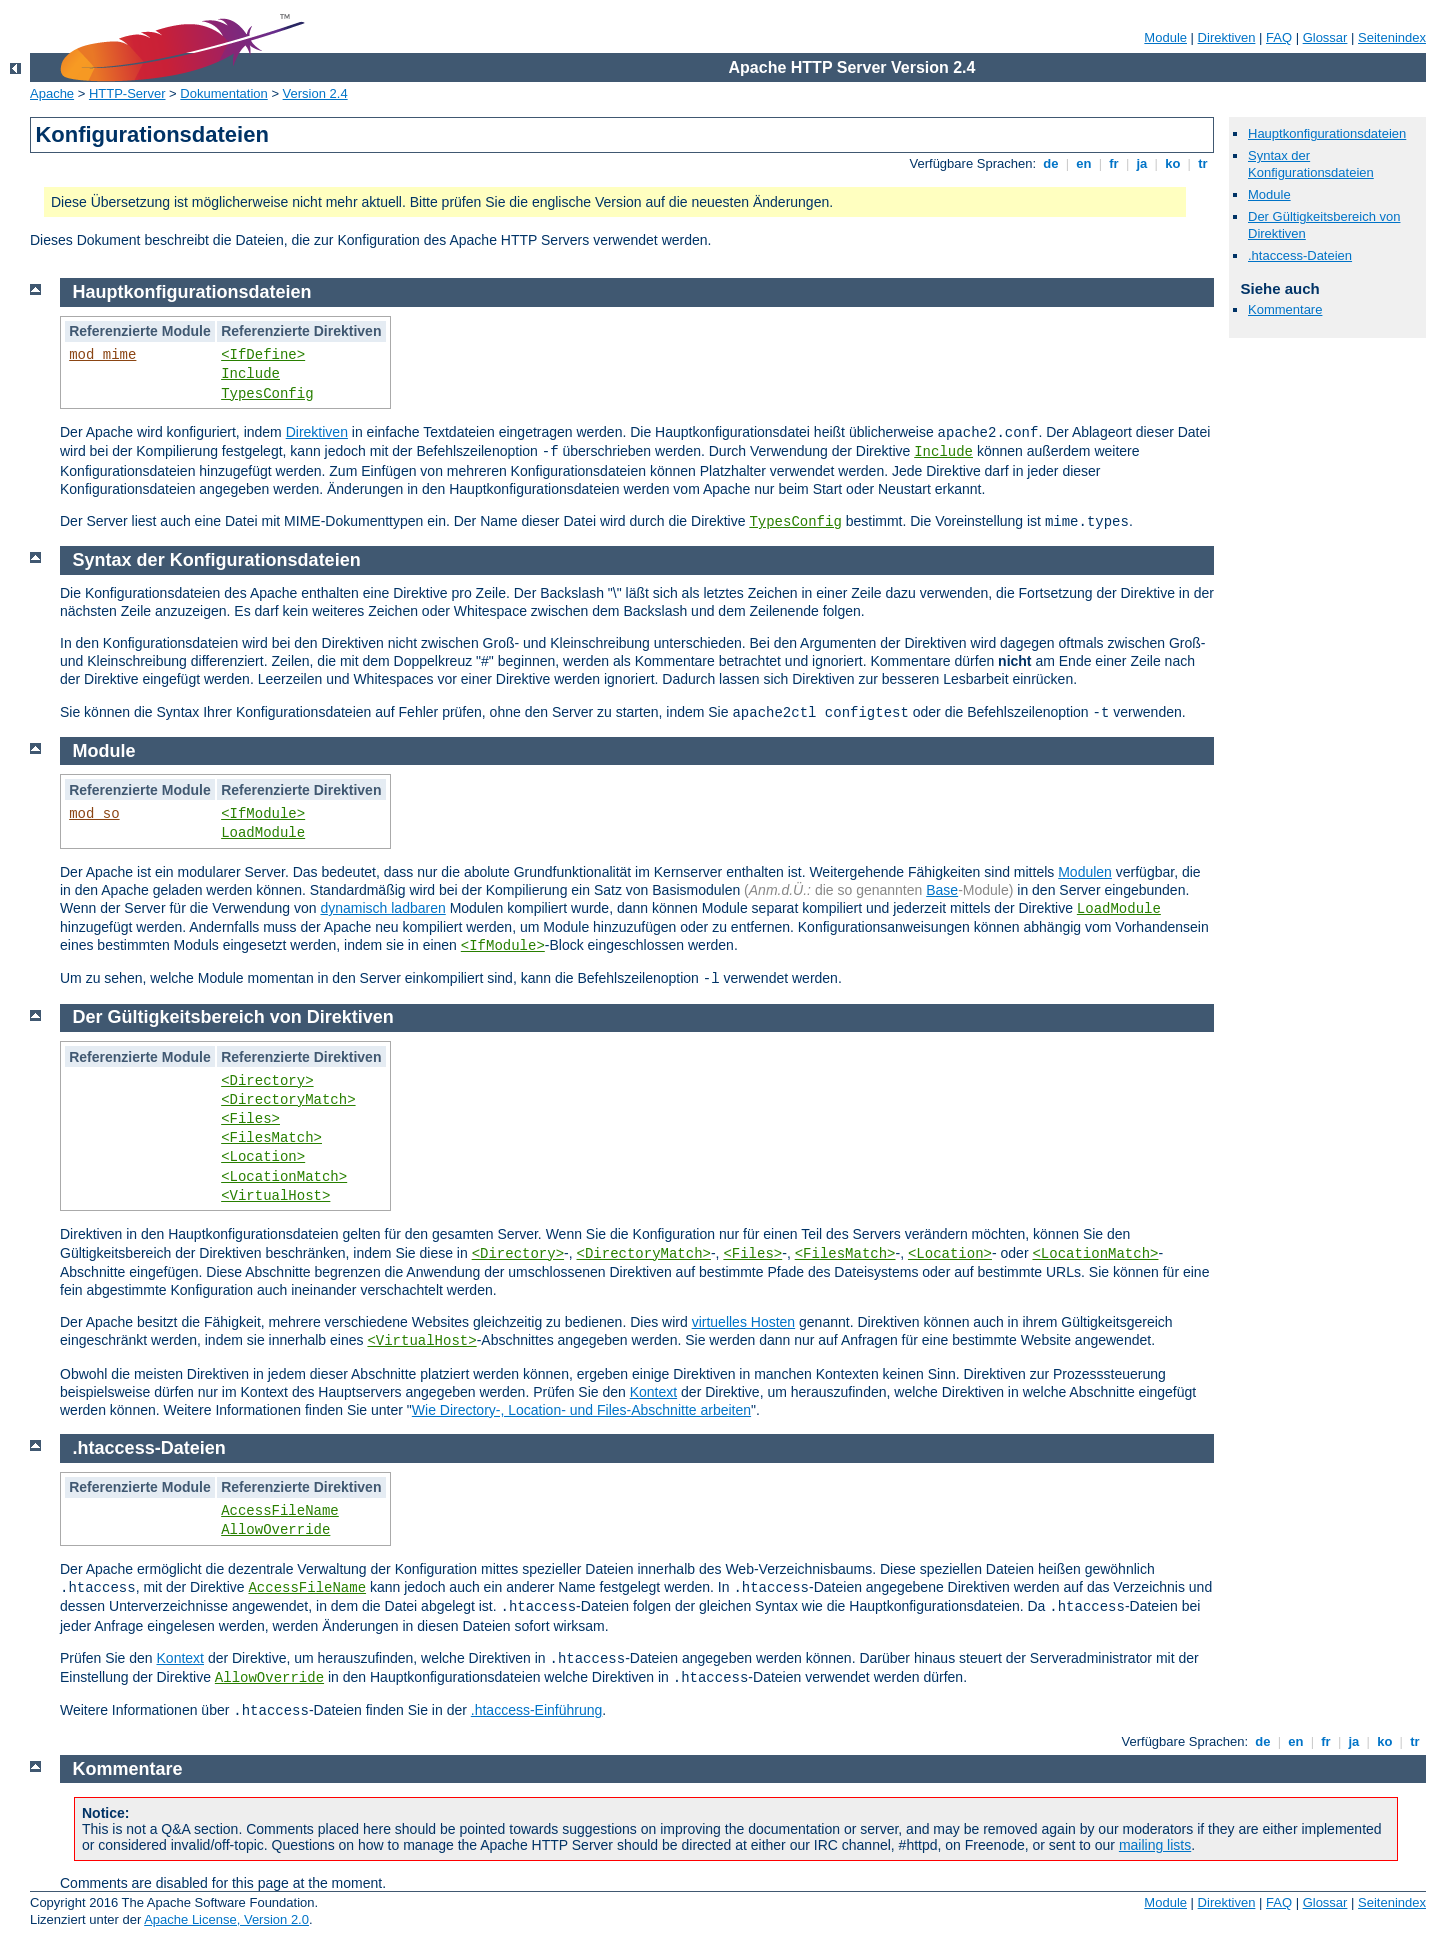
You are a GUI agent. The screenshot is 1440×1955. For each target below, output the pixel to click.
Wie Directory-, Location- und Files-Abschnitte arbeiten (581, 1410)
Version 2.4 (315, 93)
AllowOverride (275, 1530)
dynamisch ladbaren (382, 908)
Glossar (1325, 37)
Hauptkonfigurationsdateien (1327, 133)
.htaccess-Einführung (537, 1710)
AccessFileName (280, 1511)
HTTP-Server (127, 93)
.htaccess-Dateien (1300, 255)
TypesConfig (267, 394)
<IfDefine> (263, 355)
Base (942, 890)
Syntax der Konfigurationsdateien (1311, 164)
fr (1114, 163)
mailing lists (1155, 1845)
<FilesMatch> (271, 1138)
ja (1142, 163)
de (1051, 163)
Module (1165, 37)
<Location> (263, 1157)
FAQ (1279, 37)
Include (250, 374)
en (1084, 163)
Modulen (1085, 872)
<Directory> (267, 1081)
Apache (52, 93)
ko (1173, 163)
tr (1203, 163)
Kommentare (1285, 309)
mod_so (94, 814)
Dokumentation (223, 93)
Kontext (653, 1392)
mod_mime (102, 355)
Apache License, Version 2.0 (226, 1919)
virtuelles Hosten (744, 1322)
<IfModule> (263, 814)
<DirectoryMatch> (288, 1100)
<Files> (250, 1119)
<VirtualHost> (275, 1196)
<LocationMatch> (284, 1177)
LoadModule (263, 833)
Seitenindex (1392, 37)
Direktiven (1227, 37)
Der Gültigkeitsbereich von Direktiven (233, 1017)
